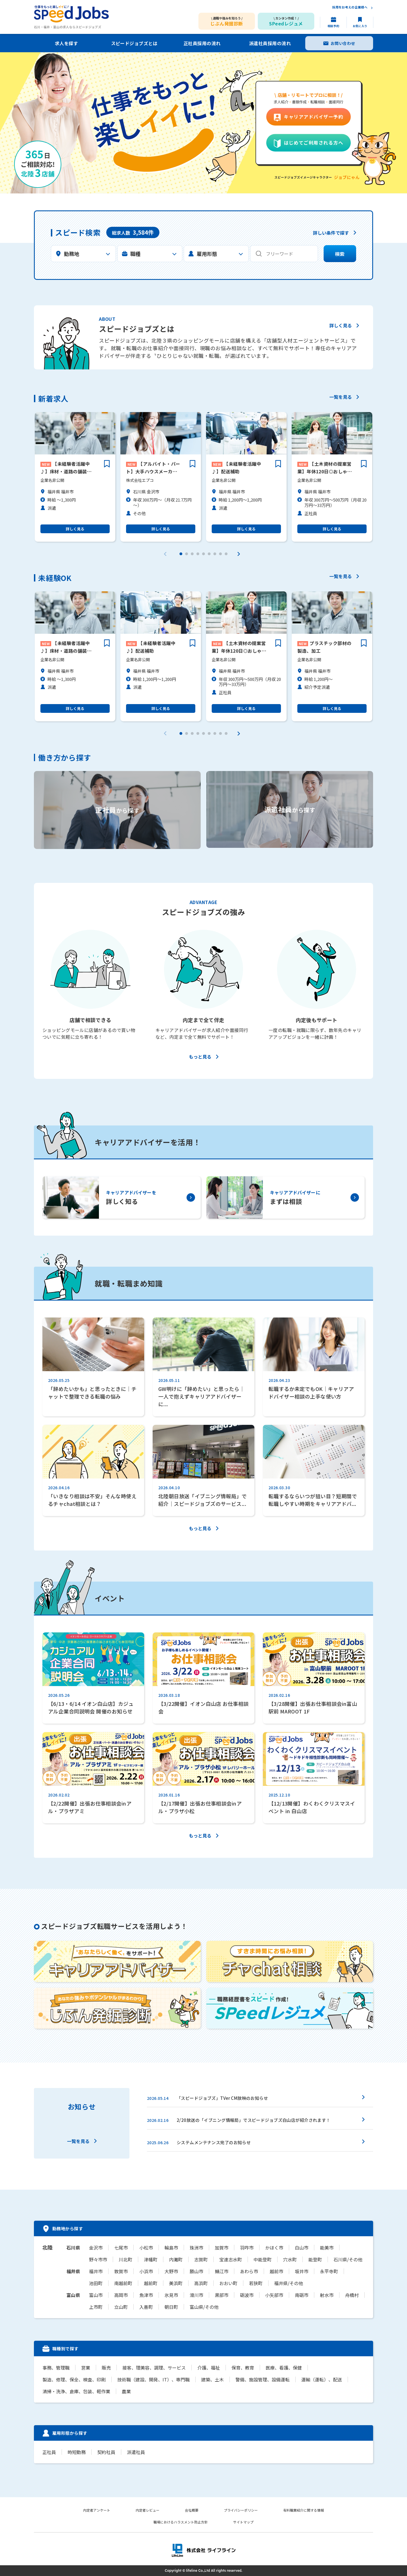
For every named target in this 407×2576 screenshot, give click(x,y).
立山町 (121, 2307)
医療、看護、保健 (284, 2367)
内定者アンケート (96, 2510)
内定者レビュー (147, 2510)
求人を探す (66, 43)
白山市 (301, 2247)
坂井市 (301, 2271)
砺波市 (247, 2295)
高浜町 (201, 2283)
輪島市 (171, 2247)
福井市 (96, 2271)
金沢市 (96, 2247)
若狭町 (256, 2283)
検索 (340, 253)
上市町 (96, 2307)
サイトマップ (243, 2522)
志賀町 (201, 2259)
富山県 (73, 2295)
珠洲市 (196, 2247)
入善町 (146, 2307)
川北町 (125, 2259)
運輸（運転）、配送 (321, 2379)
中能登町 (263, 2259)
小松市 (146, 2247)
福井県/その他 (288, 2283)
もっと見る (200, 1057)
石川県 (73, 2247)
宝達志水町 (230, 2259)
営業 (85, 2367)
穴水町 (290, 2259)
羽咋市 (247, 2247)
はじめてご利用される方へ (313, 142)
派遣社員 (136, 2452)
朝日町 (171, 2307)
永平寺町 (329, 2271)
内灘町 (176, 2259)
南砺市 (301, 2295)
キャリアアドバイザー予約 (313, 116)
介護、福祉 (208, 2367)
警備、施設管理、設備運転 (262, 2379)
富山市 (96, 2295)
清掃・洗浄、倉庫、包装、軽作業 (76, 2391)
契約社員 (106, 2452)
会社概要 (191, 2510)
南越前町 (123, 2283)
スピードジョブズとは (134, 43)
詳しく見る (340, 326)
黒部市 (221, 2295)
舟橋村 (352, 2295)
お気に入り (360, 26)
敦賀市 (121, 2271)
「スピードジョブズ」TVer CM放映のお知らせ (222, 2098)
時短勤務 (77, 2452)
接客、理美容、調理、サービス (154, 2367)
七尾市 (121, 2247)
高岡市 (121, 2295)
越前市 (276, 2271)
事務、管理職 (56, 2367)
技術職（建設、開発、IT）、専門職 (153, 2379)
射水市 (327, 2295)
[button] (180, 553)
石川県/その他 (348, 2259)
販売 (106, 2367)
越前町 (150, 2283)
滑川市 (196, 2295)
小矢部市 (274, 2295)
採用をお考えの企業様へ (349, 7)
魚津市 (146, 2295)
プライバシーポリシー (241, 2510)
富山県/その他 (204, 2307)
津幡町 (150, 2259)
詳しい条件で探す (331, 233)
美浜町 (176, 2283)
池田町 (96, 2283)
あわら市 (249, 2271)
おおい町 (228, 2283)
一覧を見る (340, 397)
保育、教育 (242, 2367)
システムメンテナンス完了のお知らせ (214, 2142)
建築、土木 (212, 2379)
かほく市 (274, 2247)
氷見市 (171, 2295)
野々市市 (98, 2259)
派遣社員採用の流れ (270, 43)
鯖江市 (221, 2271)
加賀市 (221, 2247)
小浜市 (146, 2271)
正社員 (49, 2452)
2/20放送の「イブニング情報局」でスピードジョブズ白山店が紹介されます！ (253, 2120)
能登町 (315, 2259)
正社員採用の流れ (202, 43)
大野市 (171, 2271)
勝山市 (196, 2271)
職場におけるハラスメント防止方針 (180, 2522)
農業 (126, 2391)
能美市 (327, 2247)
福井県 (73, 2271)
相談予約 (333, 26)
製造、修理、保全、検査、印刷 (74, 2379)
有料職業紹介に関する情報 (303, 2510)
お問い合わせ (343, 43)
